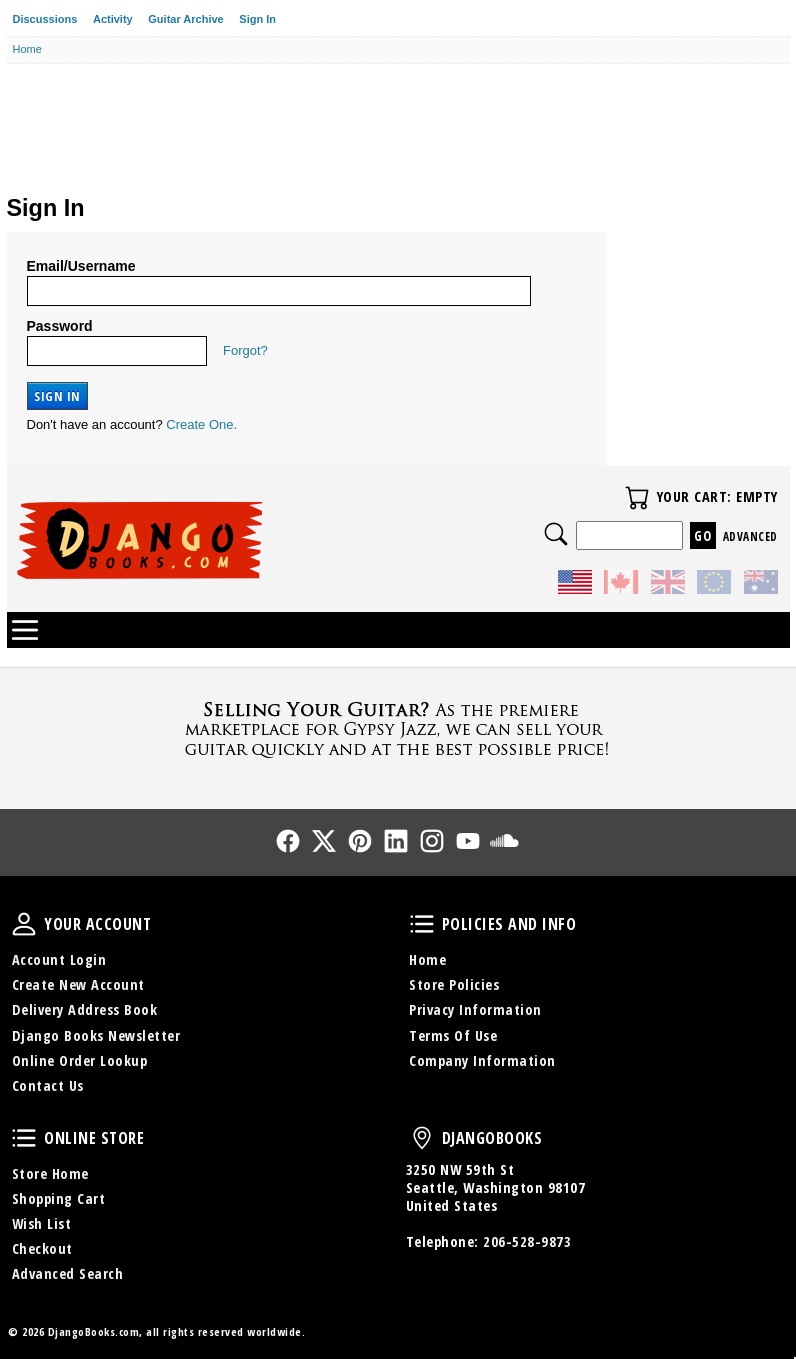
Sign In (257, 19)
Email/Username (81, 266)
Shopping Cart (59, 1198)
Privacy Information (475, 1009)
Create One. (201, 424)
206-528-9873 (527, 1241)
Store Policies (454, 984)
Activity (113, 19)
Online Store (24, 1138)
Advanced (750, 536)
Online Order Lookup (80, 1060)
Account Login (59, 959)
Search (556, 534)
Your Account (24, 924)
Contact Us (48, 1085)
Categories (25, 630)
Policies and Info (422, 924)
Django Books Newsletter (96, 1035)
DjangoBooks (422, 1138)
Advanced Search (68, 1273)
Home (427, 959)
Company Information (482, 1060)
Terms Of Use (453, 1035)
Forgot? (245, 350)
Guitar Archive (185, 19)
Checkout (42, 1248)
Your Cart (637, 498)
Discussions (45, 19)
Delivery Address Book (85, 1009)
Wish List (42, 1223)
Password (60, 326)
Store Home (50, 1173)
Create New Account (78, 984)
